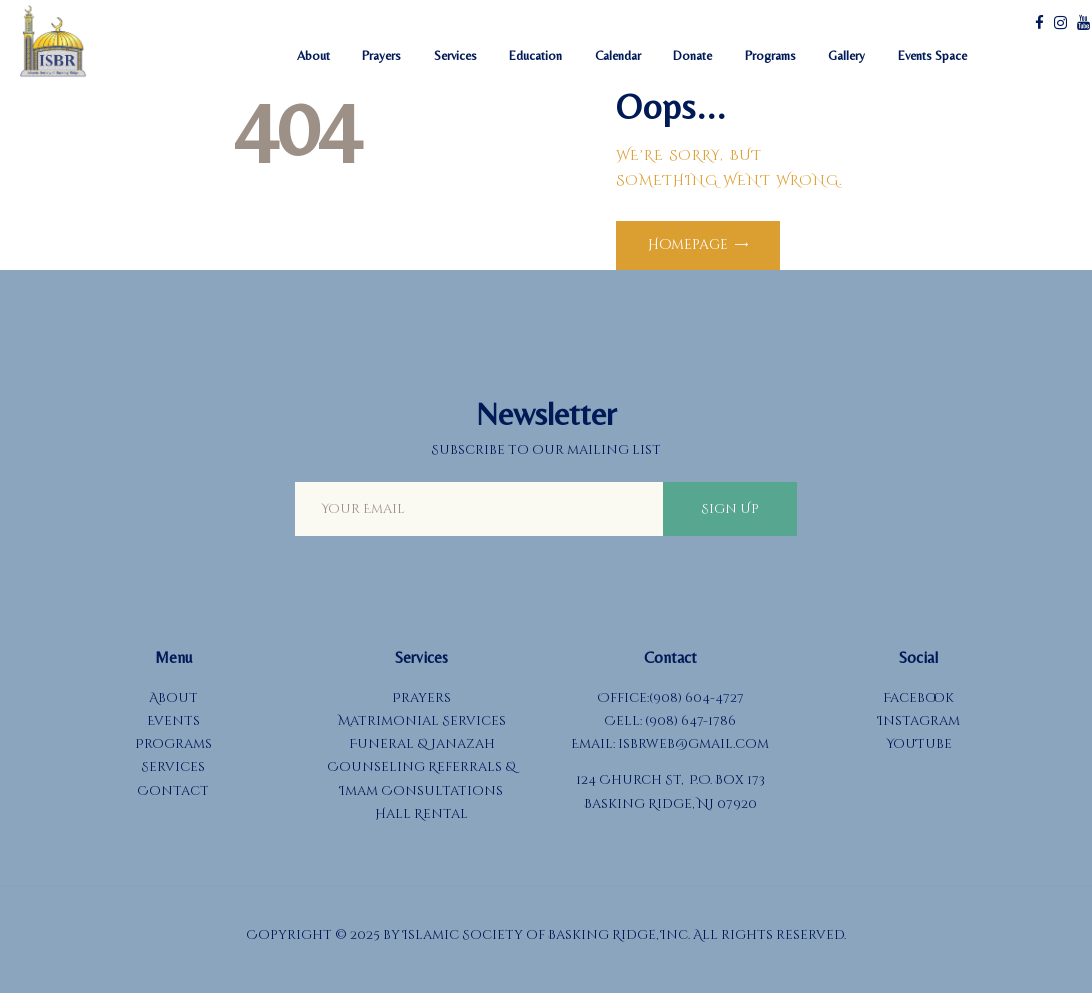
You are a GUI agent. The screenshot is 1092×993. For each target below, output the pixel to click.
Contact (173, 791)
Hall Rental (421, 814)
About (173, 698)
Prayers (421, 698)
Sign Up (730, 509)
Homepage (688, 244)
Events (173, 721)
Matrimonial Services (422, 721)
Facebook (918, 698)
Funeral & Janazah (422, 744)
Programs (173, 744)
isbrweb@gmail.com (693, 744)
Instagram (919, 721)
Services (173, 767)
